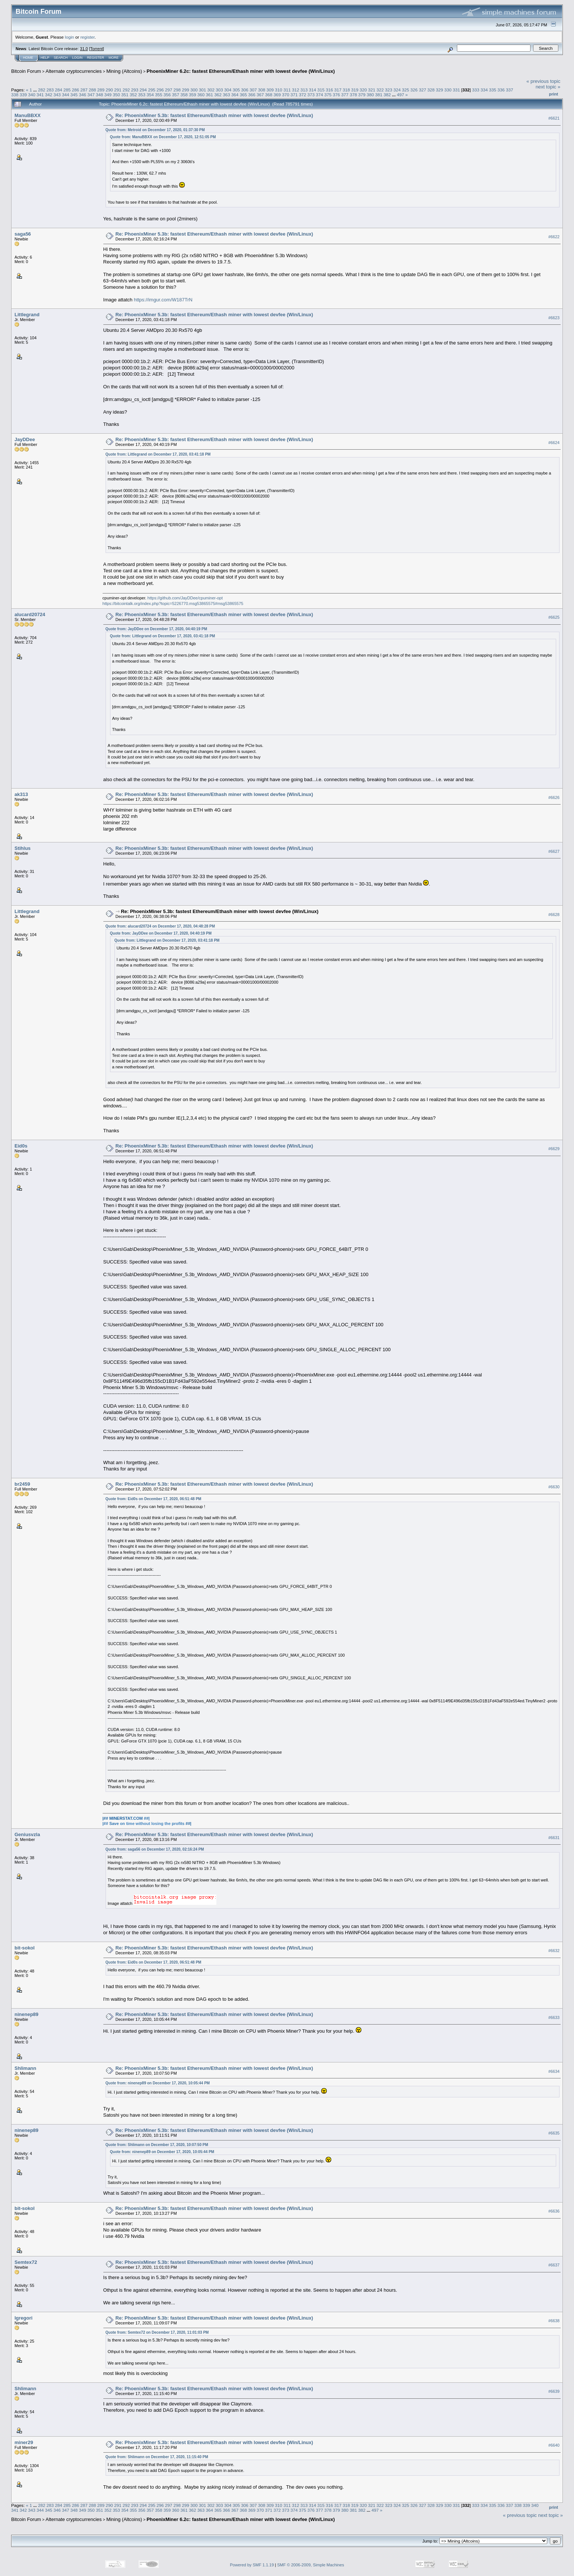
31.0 (84, 48)
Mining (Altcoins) (124, 71)
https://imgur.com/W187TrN (163, 299)
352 (133, 94)
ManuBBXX (27, 115)
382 (387, 94)
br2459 (22, 1484)
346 (82, 94)
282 (41, 89)
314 (312, 89)
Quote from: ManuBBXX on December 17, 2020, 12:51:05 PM (163, 137)
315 (321, 89)
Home (28, 57)
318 (346, 89)
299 (185, 89)
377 (345, 94)
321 (371, 89)
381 (379, 94)
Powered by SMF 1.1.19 (252, 2565)
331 (456, 89)
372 (302, 94)
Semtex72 (25, 2262)
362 (218, 94)
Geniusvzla (27, 1834)
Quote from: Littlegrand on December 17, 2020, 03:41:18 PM (158, 454)
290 (109, 89)
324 (397, 89)
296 (160, 89)
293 (135, 89)
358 (184, 94)
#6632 (554, 1950)
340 (32, 94)
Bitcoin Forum (26, 71)
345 (74, 94)
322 (380, 89)
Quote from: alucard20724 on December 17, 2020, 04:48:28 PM (160, 926)
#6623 (554, 317)
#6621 (554, 118)
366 (251, 94)
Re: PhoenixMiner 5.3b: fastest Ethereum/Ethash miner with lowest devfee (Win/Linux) (214, 115)
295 (151, 89)
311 (287, 89)
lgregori (23, 2318)
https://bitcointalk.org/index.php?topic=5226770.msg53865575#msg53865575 (173, 603)
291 (118, 89)
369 (277, 94)
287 (84, 89)
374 (319, 94)
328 (431, 89)
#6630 (554, 1487)
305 (236, 89)
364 (235, 94)
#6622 (554, 236)
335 (492, 89)
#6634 (554, 2071)
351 (125, 94)
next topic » (548, 87)
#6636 (554, 2211)
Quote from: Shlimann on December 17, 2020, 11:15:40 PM (157, 2457)
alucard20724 (29, 614)
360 (201, 94)
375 (328, 94)
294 (143, 89)
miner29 (23, 2442)
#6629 (554, 1149)
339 (23, 94)
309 (270, 89)
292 (126, 89)
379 (361, 94)
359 (192, 94)
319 (355, 89)
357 (176, 94)
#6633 (554, 2017)
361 (209, 94)
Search (61, 57)
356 (167, 94)
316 (329, 89)
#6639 (554, 2391)
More (114, 57)
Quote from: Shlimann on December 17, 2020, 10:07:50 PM (157, 2145)
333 (476, 89)
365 (243, 94)
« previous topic (543, 81)
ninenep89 (26, 2014)
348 (99, 94)
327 (422, 89)
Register (95, 57)
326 (414, 89)
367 (260, 94)
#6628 (554, 914)
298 (177, 89)
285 (67, 89)
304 (228, 89)
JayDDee (24, 439)
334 (484, 89)
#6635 (554, 2133)
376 (336, 94)
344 (66, 94)
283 (50, 89)
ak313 (21, 794)
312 (295, 89)
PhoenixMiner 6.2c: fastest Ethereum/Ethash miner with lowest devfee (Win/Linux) (240, 71)
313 (304, 89)
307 (253, 89)
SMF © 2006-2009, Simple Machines (310, 2565)
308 (261, 89)
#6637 (554, 2265)
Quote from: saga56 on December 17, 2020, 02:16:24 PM (155, 1849)
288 (92, 89)
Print (553, 94)
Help (45, 57)
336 (501, 89)
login (69, 37)
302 (211, 89)
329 (439, 89)
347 (91, 94)
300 (194, 89)
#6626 (554, 797)
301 (202, 89)
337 (509, 89)
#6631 (554, 1837)
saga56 (22, 234)
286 (75, 89)
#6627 (554, 851)
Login (77, 57)
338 (15, 94)
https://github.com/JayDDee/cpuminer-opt (185, 598)
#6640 (554, 2445)
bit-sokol (24, 1948)
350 (116, 94)
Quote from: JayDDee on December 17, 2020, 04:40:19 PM (156, 629)
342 (48, 94)
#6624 (554, 442)
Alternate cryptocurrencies (74, 71)
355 (158, 94)
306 (245, 89)
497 (400, 94)
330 (448, 89)
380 (370, 94)
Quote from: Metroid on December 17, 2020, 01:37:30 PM (155, 130)
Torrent (96, 48)
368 (269, 94)
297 (168, 89)
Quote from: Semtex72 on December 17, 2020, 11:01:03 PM (157, 2332)
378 (353, 94)
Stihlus (22, 848)
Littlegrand (26, 314)
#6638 (554, 2320)
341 (40, 94)
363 (226, 94)
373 (311, 94)
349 (108, 94)
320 (363, 89)
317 (338, 89)
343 (57, 94)
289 (101, 89)
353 (141, 94)
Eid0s (21, 1146)
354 (150, 94)
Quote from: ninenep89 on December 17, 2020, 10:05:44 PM (158, 2083)
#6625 (554, 617)
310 (279, 89)
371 (294, 94)
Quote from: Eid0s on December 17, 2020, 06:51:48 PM (153, 1499)
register (87, 37)
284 (58, 89)
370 (286, 94)
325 (405, 89)
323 (389, 89)
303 (219, 89)
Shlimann (25, 2068)
